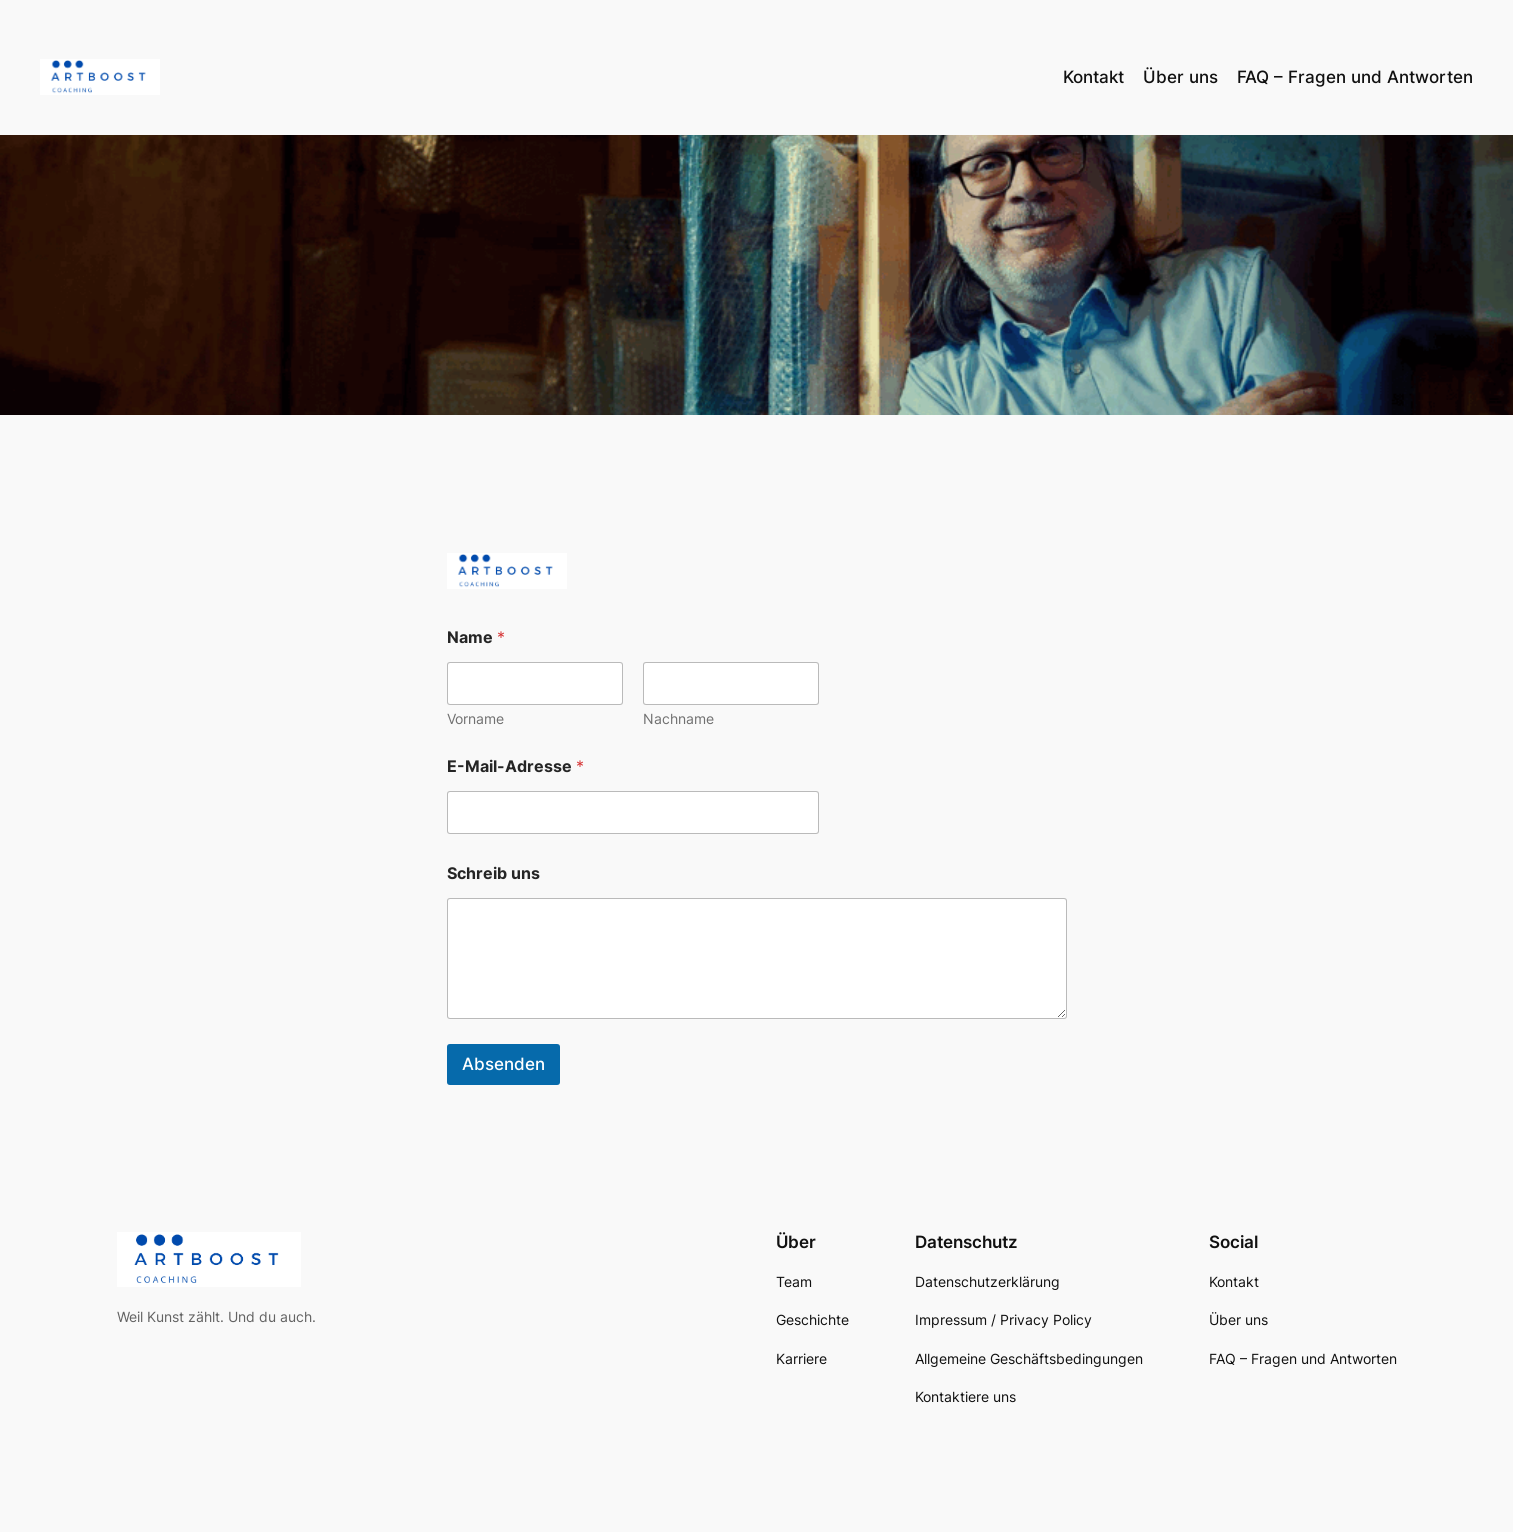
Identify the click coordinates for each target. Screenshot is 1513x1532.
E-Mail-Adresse (515, 766)
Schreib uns (493, 873)
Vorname (475, 718)
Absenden (503, 1064)
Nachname (678, 718)
